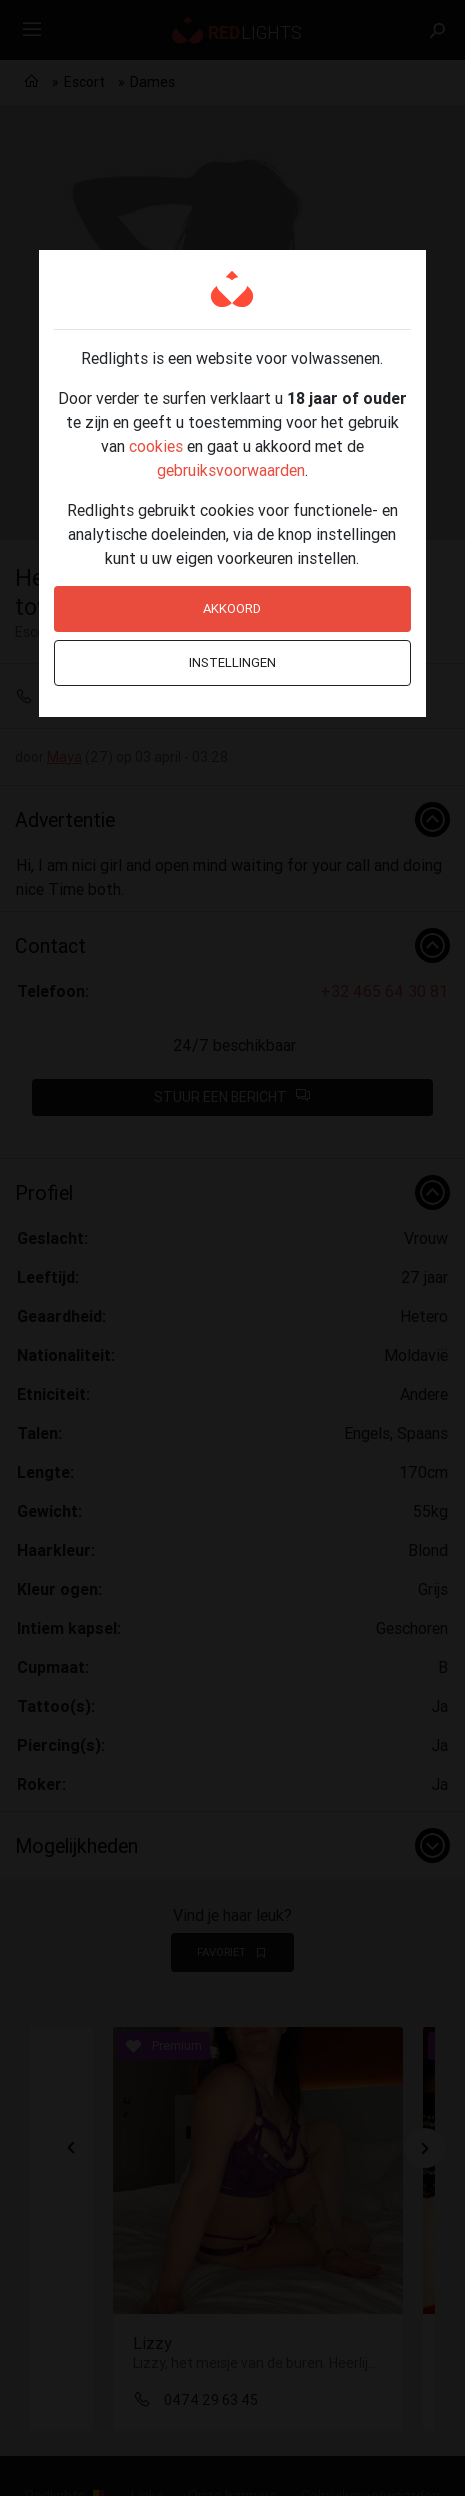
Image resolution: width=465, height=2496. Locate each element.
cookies (156, 446)
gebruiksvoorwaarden (231, 470)
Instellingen (232, 662)
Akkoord (232, 608)
